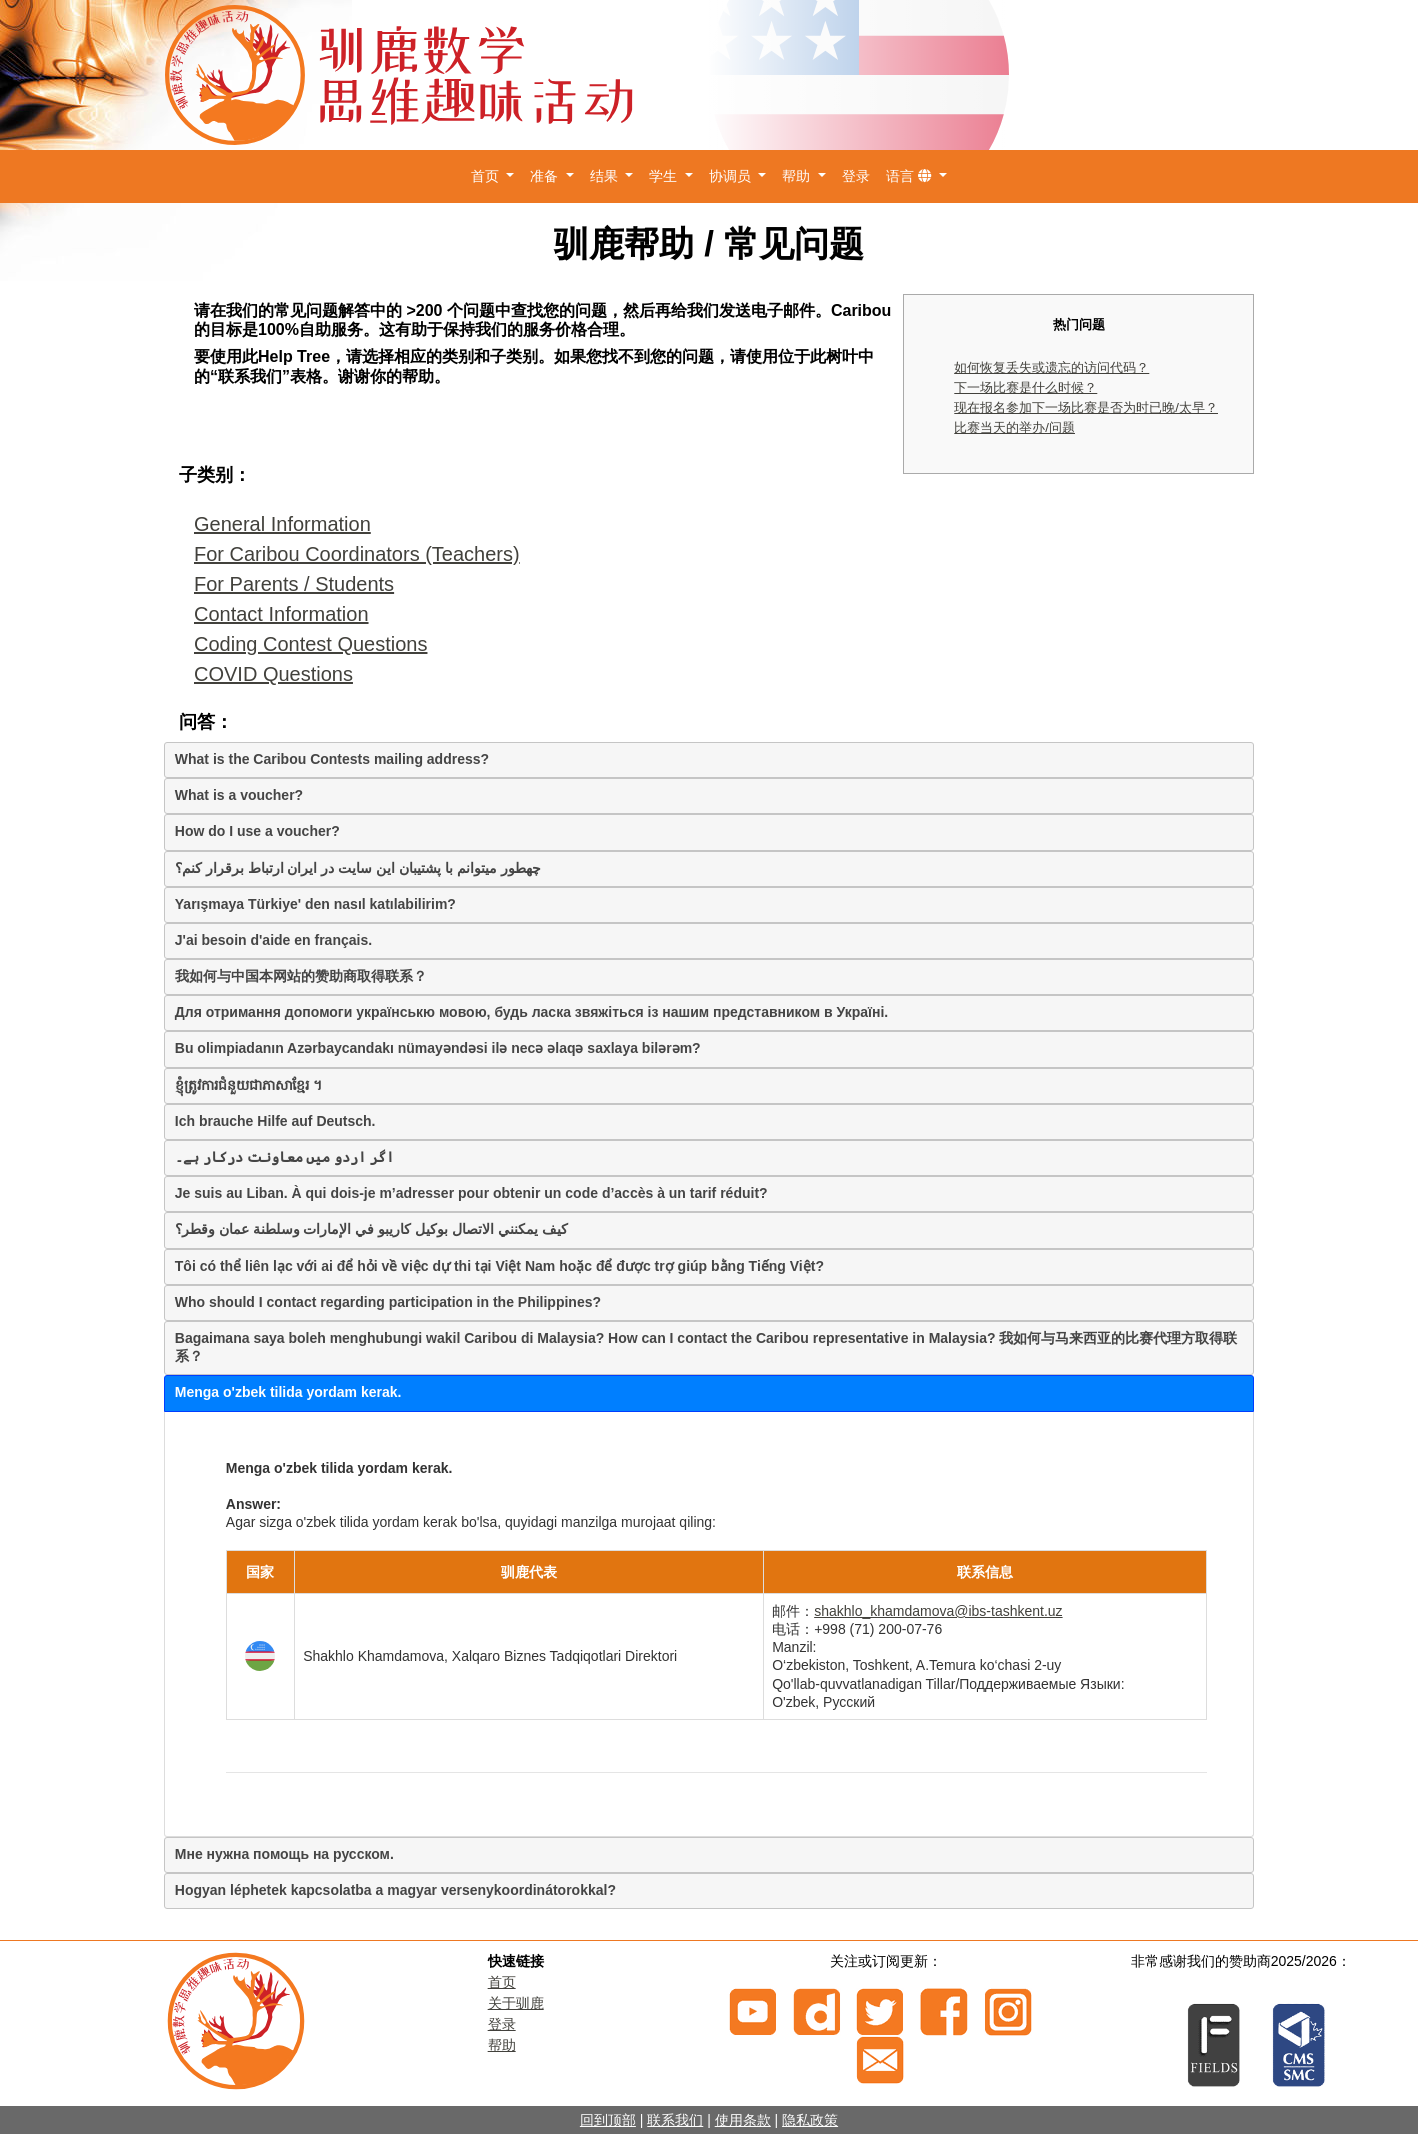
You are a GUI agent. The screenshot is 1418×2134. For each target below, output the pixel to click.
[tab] (709, 760)
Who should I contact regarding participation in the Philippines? (388, 1302)
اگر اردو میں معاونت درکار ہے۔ (284, 1157)
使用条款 (743, 2120)
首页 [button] (487, 176)
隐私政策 (810, 2120)
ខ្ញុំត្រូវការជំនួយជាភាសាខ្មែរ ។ (248, 1085)
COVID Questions (273, 674)
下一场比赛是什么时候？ (1025, 387)
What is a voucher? (239, 795)
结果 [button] (606, 176)
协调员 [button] (732, 176)
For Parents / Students (294, 584)
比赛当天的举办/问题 (1014, 427)
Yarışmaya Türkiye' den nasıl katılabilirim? (315, 904)
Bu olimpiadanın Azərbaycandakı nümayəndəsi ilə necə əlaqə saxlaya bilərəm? (438, 1048)
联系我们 (675, 2120)
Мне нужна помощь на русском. (284, 1854)
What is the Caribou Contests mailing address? (332, 759)
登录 (856, 176)
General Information (282, 524)
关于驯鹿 (516, 2003)
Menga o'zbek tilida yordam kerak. (288, 1392)
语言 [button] (911, 176)
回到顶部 (608, 2120)
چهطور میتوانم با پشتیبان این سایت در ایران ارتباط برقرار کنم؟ (358, 868)
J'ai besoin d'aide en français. (273, 940)
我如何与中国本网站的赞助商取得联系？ (301, 976)
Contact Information (281, 614)
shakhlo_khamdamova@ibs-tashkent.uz (938, 1611)
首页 (502, 1982)
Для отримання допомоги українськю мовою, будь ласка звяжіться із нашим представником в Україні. (531, 1012)
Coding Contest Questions (310, 644)
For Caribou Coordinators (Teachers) (357, 554)
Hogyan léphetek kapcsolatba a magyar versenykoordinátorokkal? (395, 1890)
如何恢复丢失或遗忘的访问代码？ (1051, 367)
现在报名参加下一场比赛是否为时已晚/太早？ (1086, 407)
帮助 (502, 2045)
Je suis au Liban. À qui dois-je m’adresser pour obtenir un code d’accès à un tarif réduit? (471, 1193)
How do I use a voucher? (257, 831)
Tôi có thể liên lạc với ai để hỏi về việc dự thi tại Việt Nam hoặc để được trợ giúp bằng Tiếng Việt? (499, 1266)
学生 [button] (665, 176)
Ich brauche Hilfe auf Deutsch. (275, 1121)
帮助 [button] (798, 176)
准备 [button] (546, 176)
